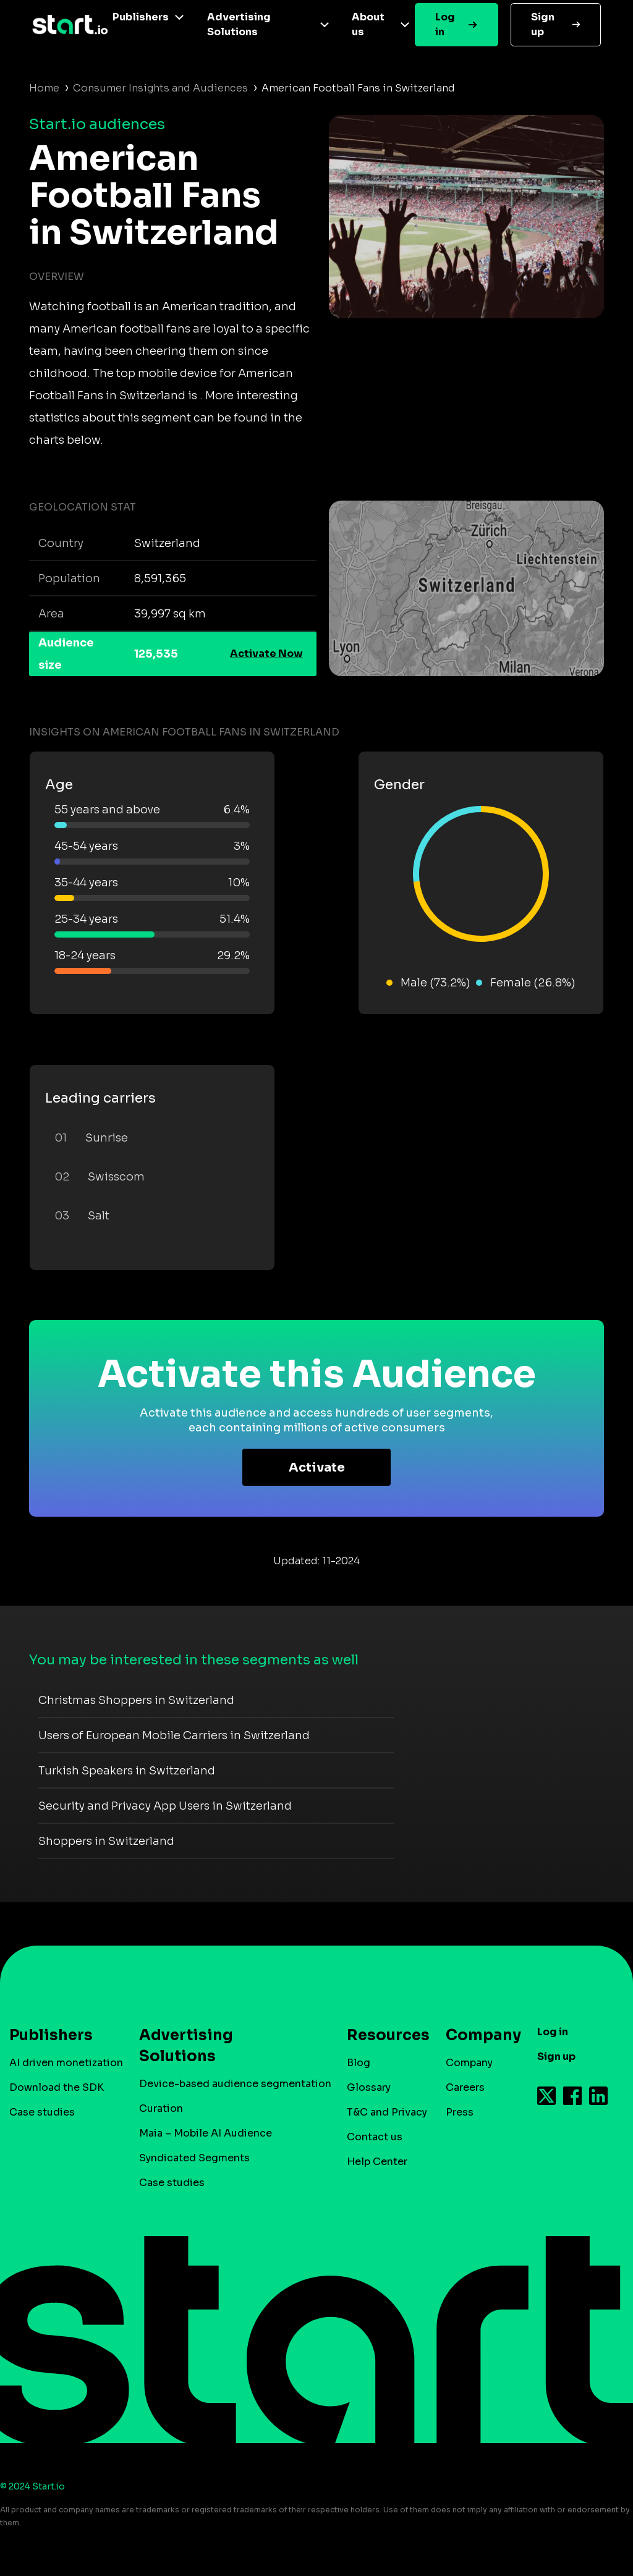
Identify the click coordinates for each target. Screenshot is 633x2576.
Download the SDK (56, 2087)
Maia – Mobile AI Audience (205, 2133)
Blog (358, 2062)
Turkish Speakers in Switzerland (126, 1770)
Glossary (369, 2087)
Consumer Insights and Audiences (160, 88)
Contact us (374, 2136)
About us (368, 24)
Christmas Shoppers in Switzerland (136, 1700)
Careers (465, 2087)
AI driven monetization (66, 2062)
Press (460, 2112)
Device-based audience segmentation (235, 2083)
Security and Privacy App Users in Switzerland (165, 1806)
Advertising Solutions (239, 24)
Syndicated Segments (194, 2157)
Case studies (42, 2112)
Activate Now (266, 653)
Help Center (377, 2161)
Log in (445, 24)
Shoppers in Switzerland (106, 1841)
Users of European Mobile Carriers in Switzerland (174, 1735)
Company (478, 2035)
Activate (317, 1467)
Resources (382, 2035)
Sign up (542, 24)
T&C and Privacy (387, 2112)
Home (44, 88)
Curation (161, 2108)
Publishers (141, 17)
